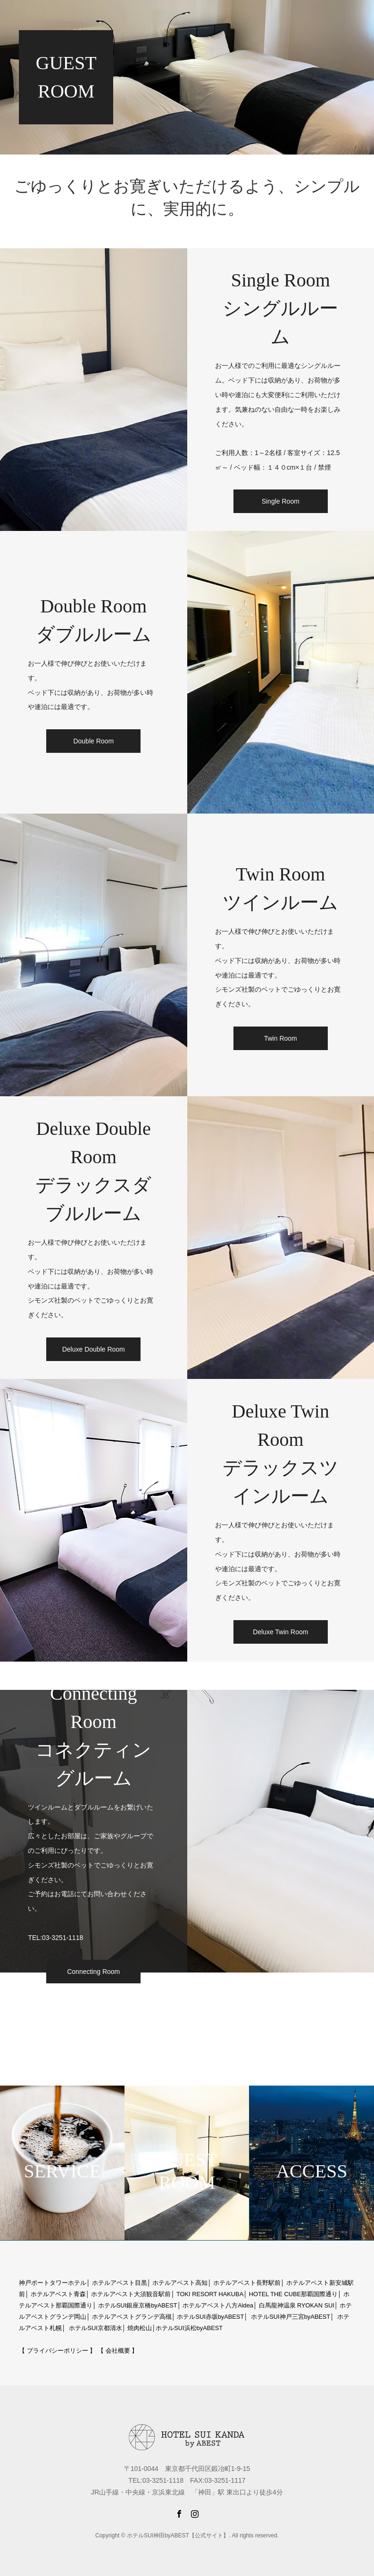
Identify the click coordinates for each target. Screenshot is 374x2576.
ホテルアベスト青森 (58, 2294)
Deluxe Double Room (93, 1349)
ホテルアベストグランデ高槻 (132, 2316)
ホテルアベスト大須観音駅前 (131, 2294)
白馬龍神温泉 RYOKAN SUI (296, 2305)
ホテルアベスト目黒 (119, 2282)
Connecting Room (93, 1971)
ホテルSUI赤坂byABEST (210, 2316)
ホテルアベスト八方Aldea (218, 2305)
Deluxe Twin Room (280, 1632)
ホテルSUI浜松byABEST (189, 2327)
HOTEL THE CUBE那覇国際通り (293, 2294)
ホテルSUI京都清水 (95, 2327)
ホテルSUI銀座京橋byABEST (137, 2305)
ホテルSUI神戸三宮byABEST (290, 2316)
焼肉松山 (139, 2327)
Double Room (93, 741)
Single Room (280, 501)
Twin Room (280, 1038)
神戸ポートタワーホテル (52, 2282)
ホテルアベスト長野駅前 (247, 2282)
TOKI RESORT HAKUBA (209, 2294)
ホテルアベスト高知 (180, 2282)
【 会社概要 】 (118, 2350)
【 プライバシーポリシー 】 (57, 2350)
